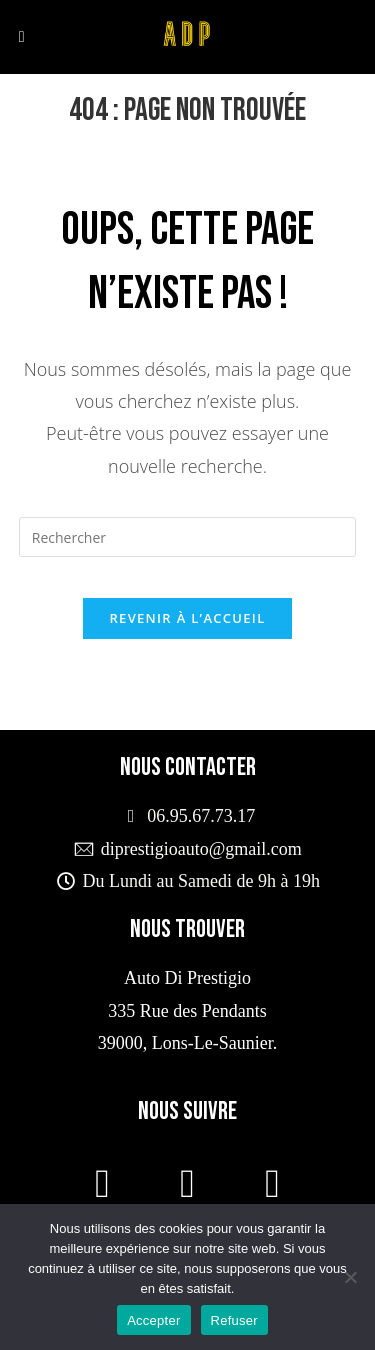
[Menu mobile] (22, 36)
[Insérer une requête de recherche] (188, 537)
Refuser (234, 1320)
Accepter (153, 1320)
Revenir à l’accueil (187, 618)
